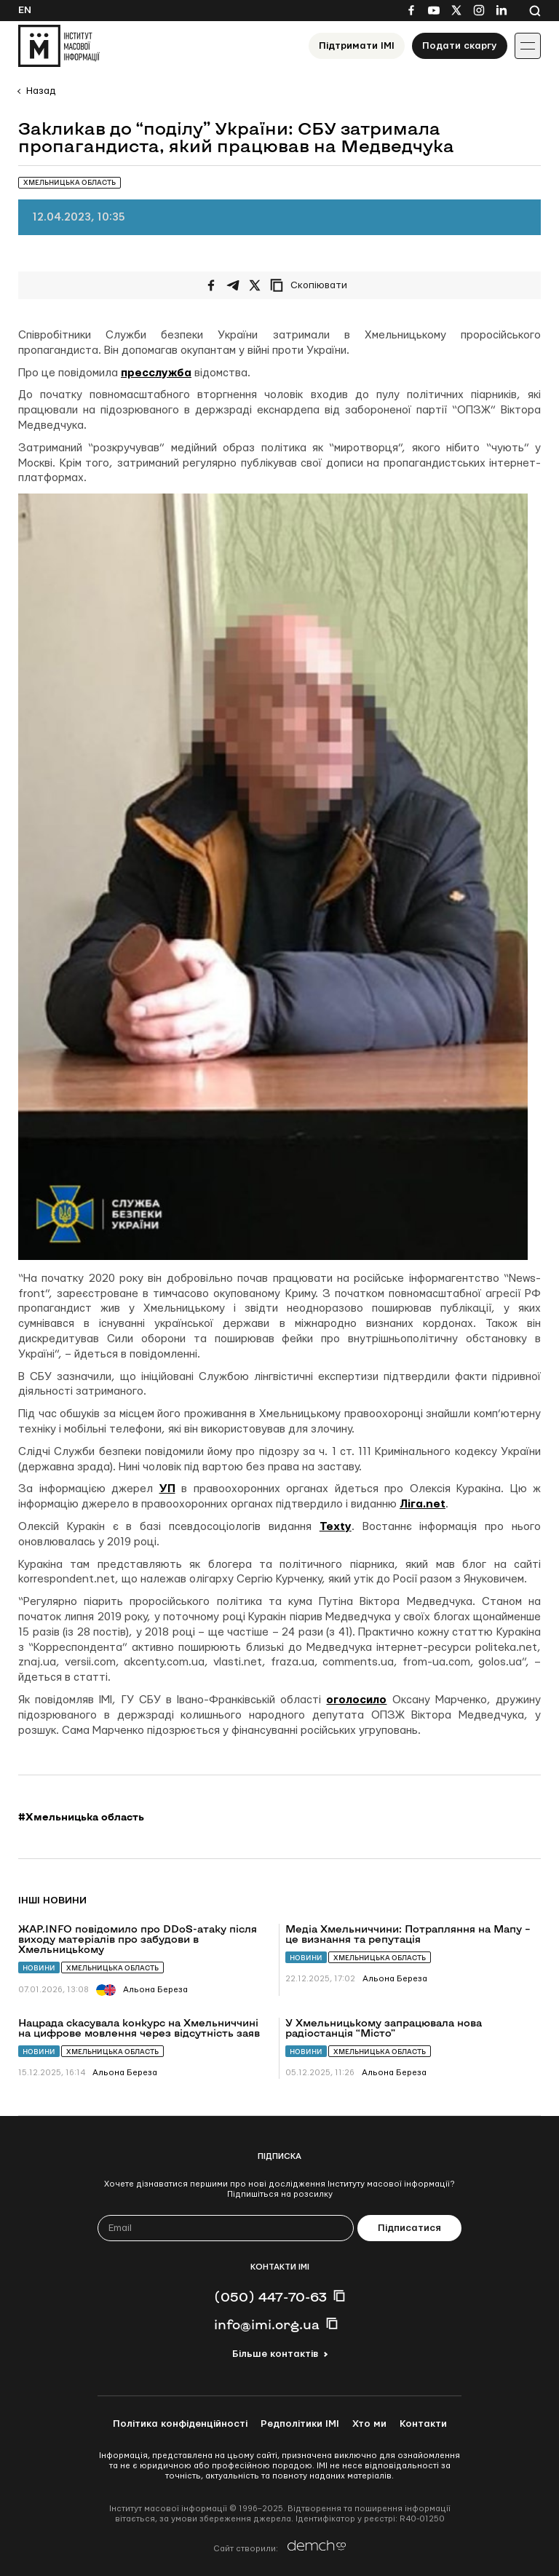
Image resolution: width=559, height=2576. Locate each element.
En (24, 10)
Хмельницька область (112, 1968)
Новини (39, 1968)
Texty (336, 1526)
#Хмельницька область (81, 1817)
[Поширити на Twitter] (254, 285)
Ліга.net (422, 1504)
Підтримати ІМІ (357, 46)
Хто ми (369, 2424)
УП (167, 1488)
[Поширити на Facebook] (211, 285)
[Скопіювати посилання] (312, 285)
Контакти (423, 2424)
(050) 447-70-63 (270, 2296)
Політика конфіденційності (180, 2424)
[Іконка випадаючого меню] (528, 46)
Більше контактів (275, 2354)
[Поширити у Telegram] (232, 285)
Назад (40, 91)
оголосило (356, 1700)
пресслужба (156, 373)
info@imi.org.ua (267, 2324)
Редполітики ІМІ (300, 2424)
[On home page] (59, 46)
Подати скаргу (459, 46)
